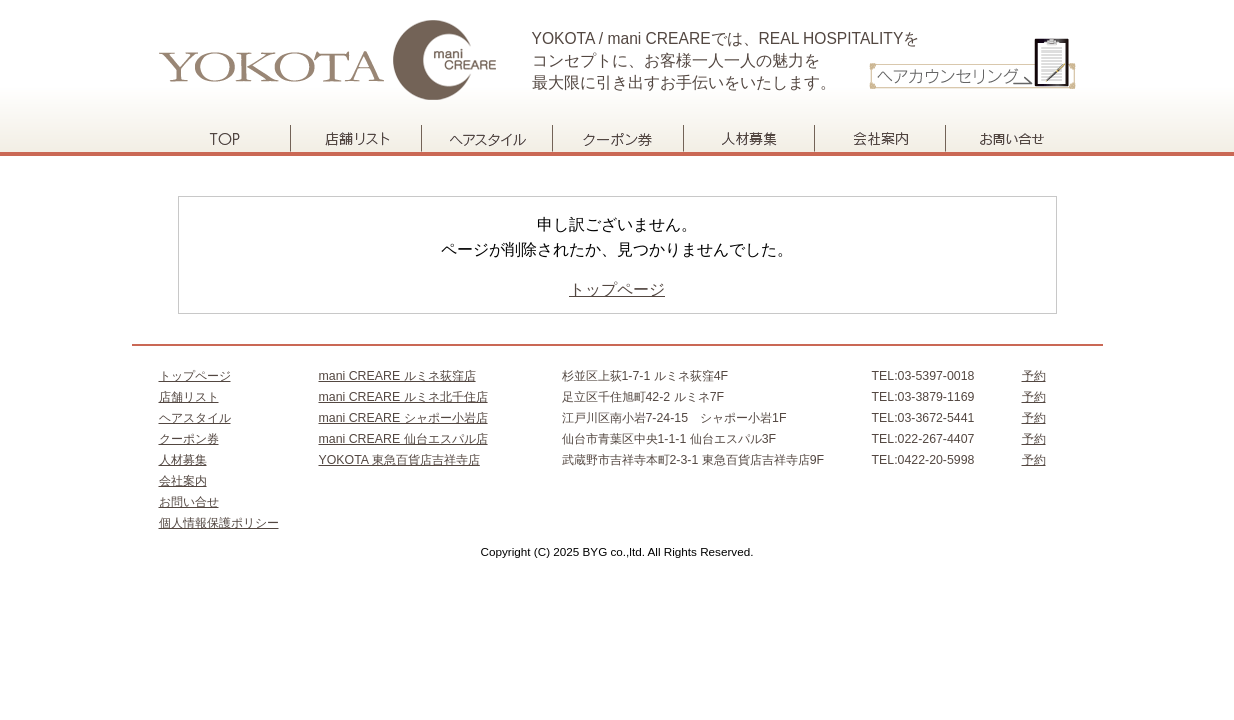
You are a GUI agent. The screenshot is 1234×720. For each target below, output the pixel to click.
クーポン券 (617, 138)
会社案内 (879, 138)
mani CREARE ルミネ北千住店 (403, 397)
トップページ (224, 138)
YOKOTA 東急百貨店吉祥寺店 (399, 460)
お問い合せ (1010, 138)
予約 (1034, 376)
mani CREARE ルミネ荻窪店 (397, 376)
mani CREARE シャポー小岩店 (403, 418)
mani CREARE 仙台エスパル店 (403, 439)
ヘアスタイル (486, 138)
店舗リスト (355, 138)
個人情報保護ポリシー (219, 523)
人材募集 (748, 138)
